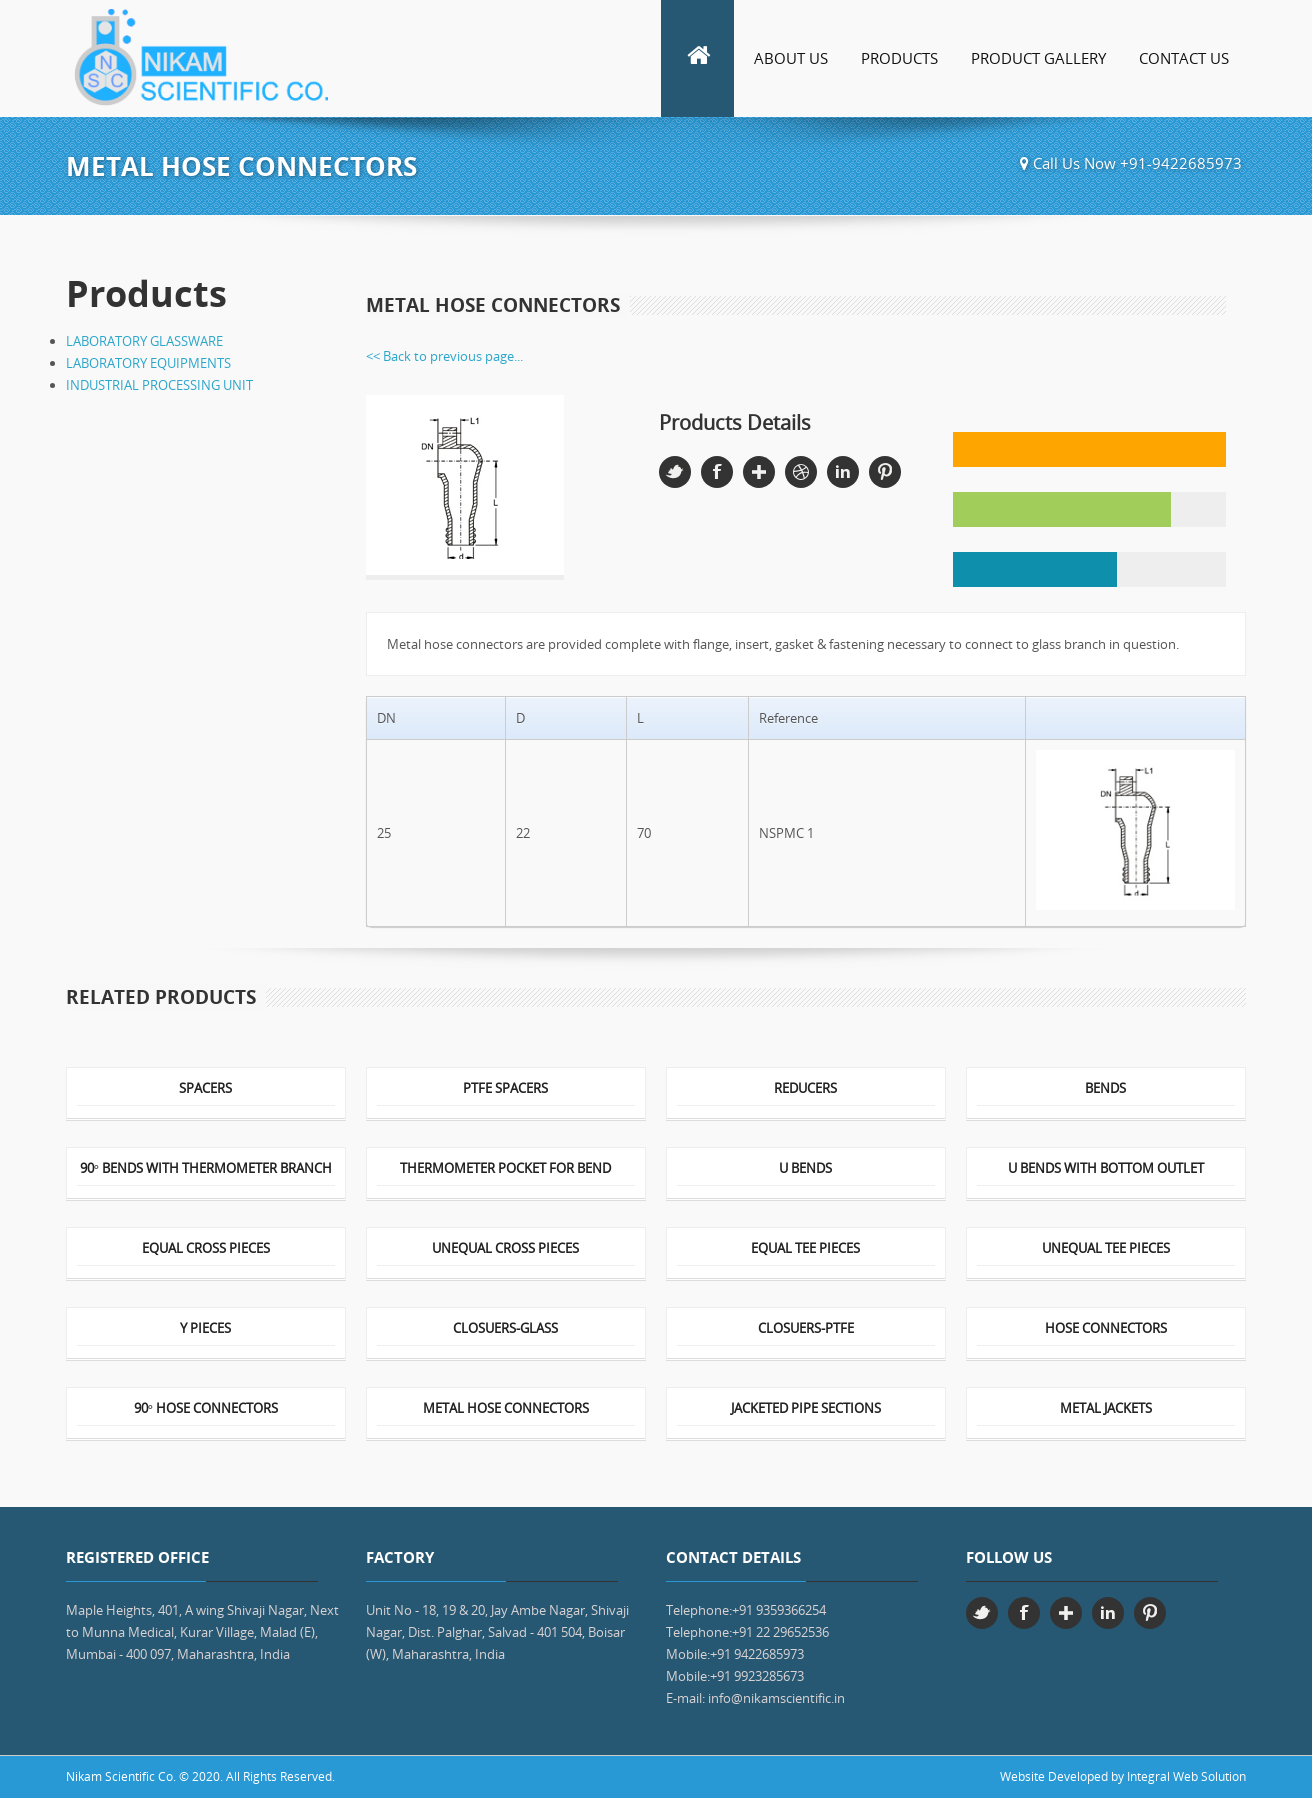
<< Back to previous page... (444, 356)
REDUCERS (805, 1089)
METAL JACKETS (1106, 1409)
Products (899, 58)
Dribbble (801, 472)
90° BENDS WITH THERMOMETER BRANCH (206, 1169)
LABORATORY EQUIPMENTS (148, 363)
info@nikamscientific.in (776, 1698)
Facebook (717, 472)
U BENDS (805, 1169)
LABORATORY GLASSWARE (144, 341)
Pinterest (885, 472)
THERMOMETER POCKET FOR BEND (505, 1169)
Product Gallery (1038, 58)
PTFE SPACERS (505, 1089)
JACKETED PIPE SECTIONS (806, 1409)
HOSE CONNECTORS (1106, 1329)
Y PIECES (205, 1329)
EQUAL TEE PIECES (805, 1249)
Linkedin (843, 472)
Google (759, 472)
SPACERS (205, 1089)
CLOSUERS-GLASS (505, 1329)
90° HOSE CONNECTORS (206, 1409)
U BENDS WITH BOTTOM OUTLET (1106, 1169)
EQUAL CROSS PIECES (206, 1249)
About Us (791, 58)
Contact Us (1184, 58)
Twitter (675, 472)
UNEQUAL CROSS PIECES (505, 1249)
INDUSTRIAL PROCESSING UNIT (159, 385)
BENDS (1105, 1089)
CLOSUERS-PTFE (806, 1329)
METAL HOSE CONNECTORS (506, 1409)
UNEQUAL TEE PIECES (1106, 1249)
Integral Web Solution (1186, 1776)
